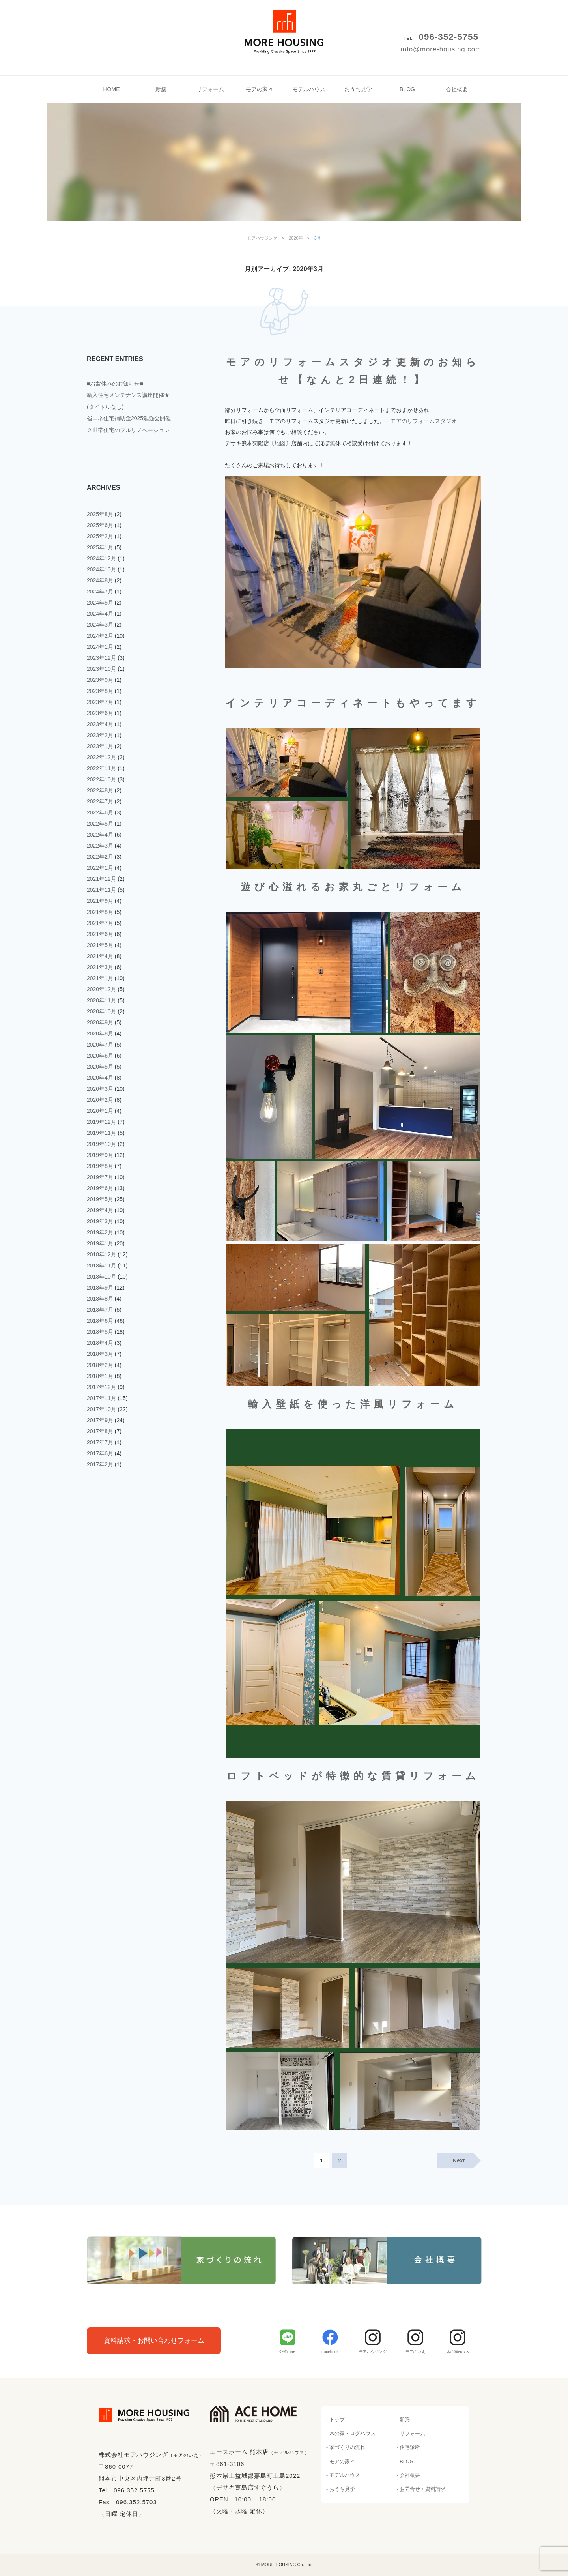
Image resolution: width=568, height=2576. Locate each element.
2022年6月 (100, 812)
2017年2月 (100, 1464)
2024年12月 (101, 558)
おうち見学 (358, 89)
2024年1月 (100, 647)
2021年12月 (101, 879)
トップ (337, 2419)
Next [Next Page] (459, 2160)
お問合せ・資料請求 (423, 2489)
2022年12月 (101, 757)
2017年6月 (100, 1453)
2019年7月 (100, 1177)
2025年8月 (100, 514)
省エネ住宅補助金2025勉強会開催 (129, 418)
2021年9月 (100, 901)
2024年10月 (101, 569)
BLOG (407, 89)
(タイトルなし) (105, 407)
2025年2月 (100, 536)
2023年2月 (100, 735)
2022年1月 (100, 868)
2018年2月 (100, 1365)
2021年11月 (101, 890)
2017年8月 (100, 1431)
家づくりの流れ (347, 2447)
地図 (280, 443)
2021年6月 (100, 934)
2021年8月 (100, 912)
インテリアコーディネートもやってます (353, 702)
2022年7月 (100, 801)
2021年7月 (100, 923)
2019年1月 (100, 1243)
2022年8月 (100, 790)
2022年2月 (100, 857)
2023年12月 (101, 658)
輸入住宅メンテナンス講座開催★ (128, 395)
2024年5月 (100, 602)
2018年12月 (101, 1254)
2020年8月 (100, 1033)
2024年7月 (100, 591)
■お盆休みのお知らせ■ (115, 383)
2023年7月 (100, 702)
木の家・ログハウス (352, 2433)
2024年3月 (100, 625)
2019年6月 (100, 1188)
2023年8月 (100, 691)
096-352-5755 (448, 37)
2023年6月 (100, 713)
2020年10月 (101, 1011)
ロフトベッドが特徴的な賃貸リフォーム (353, 1775)
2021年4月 (100, 956)
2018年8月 (100, 1298)
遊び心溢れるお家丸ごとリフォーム (353, 886)
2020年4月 (100, 1078)
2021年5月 (100, 945)
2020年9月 (100, 1022)
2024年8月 (100, 580)
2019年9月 (100, 1155)
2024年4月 (100, 613)
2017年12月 (101, 1387)
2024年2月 (100, 636)
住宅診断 (410, 2447)
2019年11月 (101, 1133)
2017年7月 (100, 1442)
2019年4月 (100, 1210)
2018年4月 (100, 1343)
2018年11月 (101, 1265)
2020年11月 (101, 1000)
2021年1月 (100, 978)
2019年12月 (101, 1122)
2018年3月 (100, 1354)
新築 (160, 89)
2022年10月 (101, 779)
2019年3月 (100, 1221)
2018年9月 (100, 1287)
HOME (111, 89)
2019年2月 (100, 1232)
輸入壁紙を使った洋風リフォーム (353, 1404)
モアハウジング (284, 23)
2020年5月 (100, 1066)
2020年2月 (100, 1100)
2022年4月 (100, 834)
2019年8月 (100, 1166)
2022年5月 (100, 823)
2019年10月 (101, 1144)
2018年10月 (101, 1276)
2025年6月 (100, 525)
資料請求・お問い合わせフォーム (154, 2340)
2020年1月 (100, 1111)
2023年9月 (100, 680)
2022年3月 (100, 845)
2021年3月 (100, 967)
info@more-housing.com (441, 49)
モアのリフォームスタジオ (423, 421)
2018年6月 (100, 1321)
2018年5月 (100, 1332)
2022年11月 (101, 768)
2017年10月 (101, 1409)
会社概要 (457, 89)
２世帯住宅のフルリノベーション (128, 430)
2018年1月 (100, 1376)
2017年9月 (100, 1420)
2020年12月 (101, 989)
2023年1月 (100, 746)
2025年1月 (100, 547)
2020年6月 (100, 1055)
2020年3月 (100, 1089)
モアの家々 (259, 89)
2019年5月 (100, 1199)
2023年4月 (100, 724)
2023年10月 (101, 669)
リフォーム (210, 89)
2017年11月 (101, 1398)
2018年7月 (100, 1310)
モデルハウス (308, 89)
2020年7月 (100, 1044)
